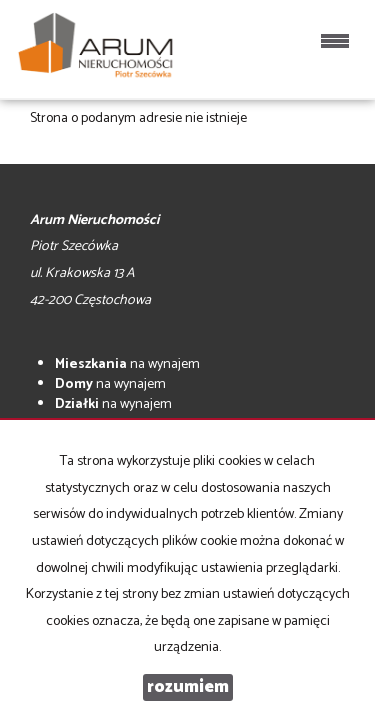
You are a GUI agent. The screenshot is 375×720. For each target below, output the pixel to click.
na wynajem (127, 364)
